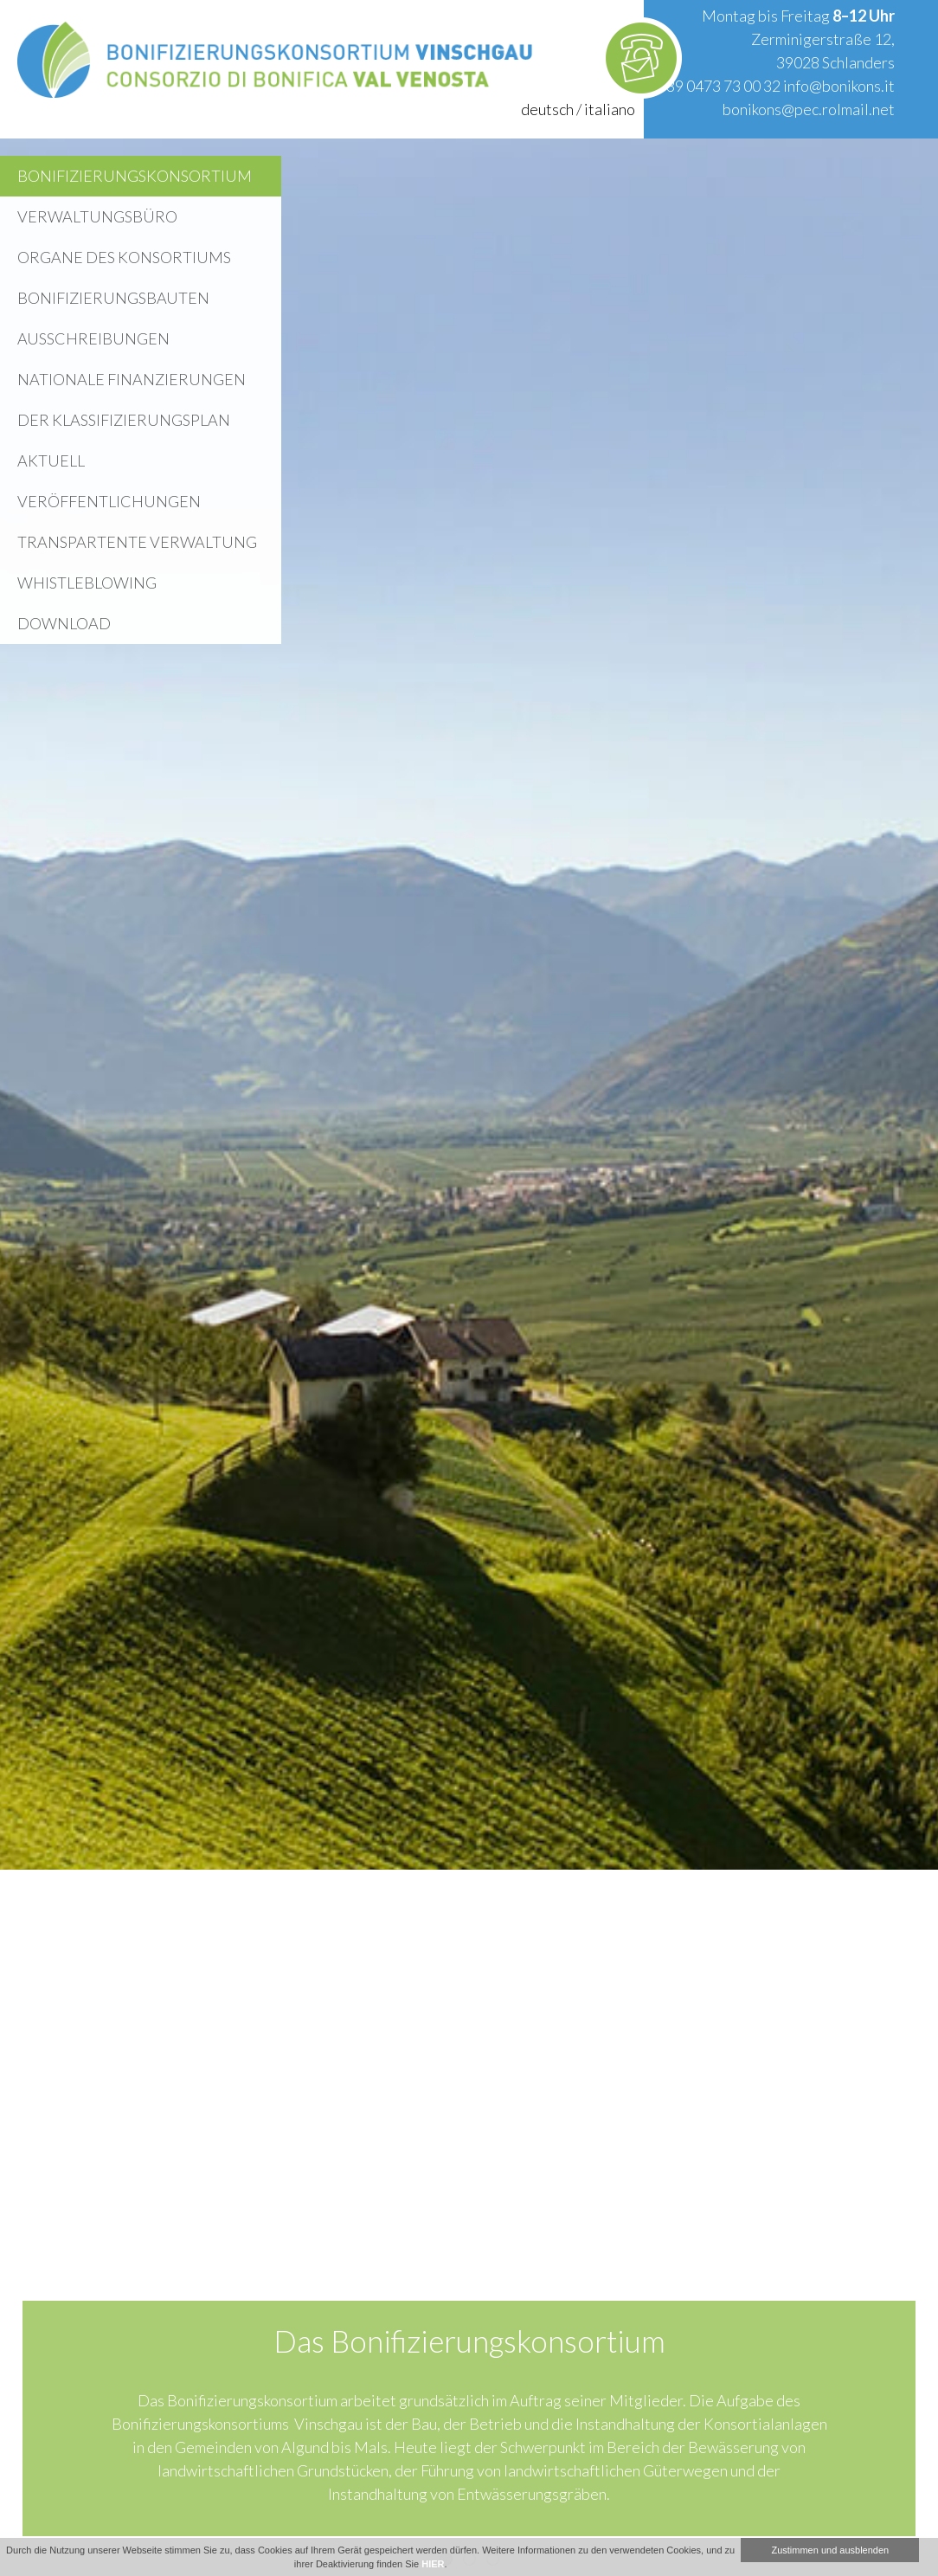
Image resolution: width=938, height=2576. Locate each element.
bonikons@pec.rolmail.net (809, 109)
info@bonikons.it (839, 85)
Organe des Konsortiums (124, 257)
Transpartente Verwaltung (137, 541)
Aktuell (51, 460)
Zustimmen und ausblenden (830, 2550)
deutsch (547, 109)
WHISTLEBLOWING (87, 582)
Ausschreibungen (93, 338)
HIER (432, 2564)
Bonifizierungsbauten (113, 297)
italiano (609, 109)
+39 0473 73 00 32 (719, 85)
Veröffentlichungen (109, 501)
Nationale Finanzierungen (131, 379)
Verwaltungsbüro (97, 216)
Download (64, 623)
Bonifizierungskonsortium (134, 175)
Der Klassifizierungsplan (123, 419)
